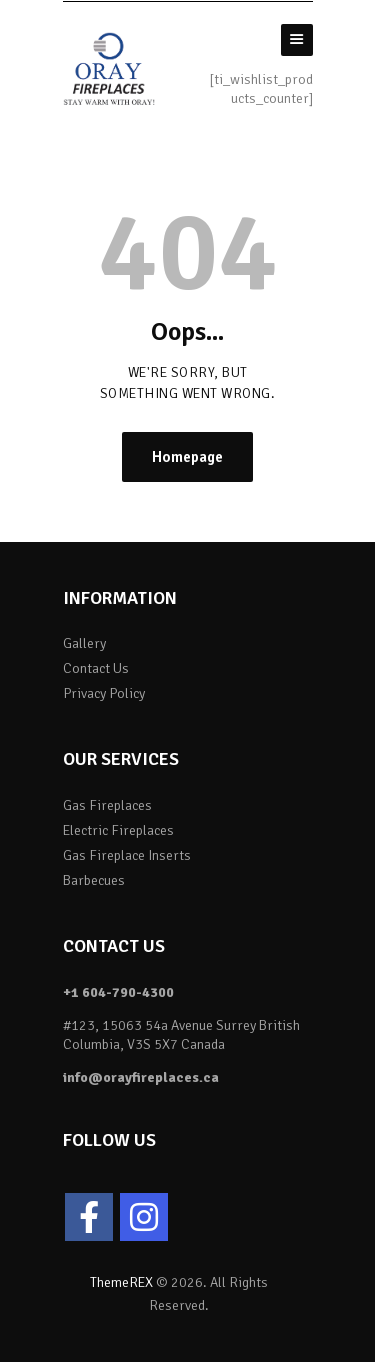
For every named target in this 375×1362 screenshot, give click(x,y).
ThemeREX (121, 1282)
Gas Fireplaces (107, 805)
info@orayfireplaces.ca (141, 1077)
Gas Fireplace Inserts (127, 855)
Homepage (187, 457)
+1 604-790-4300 (118, 992)
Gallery (84, 643)
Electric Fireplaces (118, 830)
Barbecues (94, 880)
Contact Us (96, 668)
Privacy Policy (104, 693)
